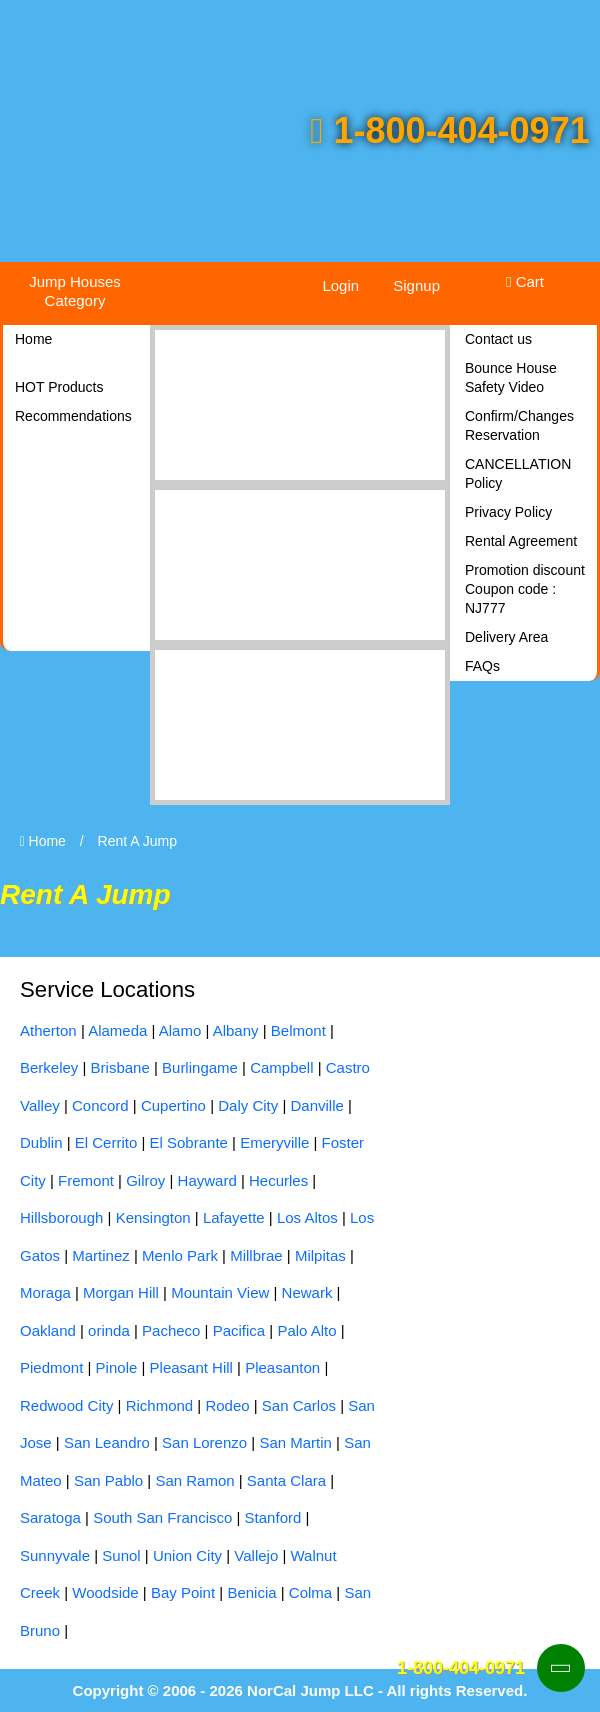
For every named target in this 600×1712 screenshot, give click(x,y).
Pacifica (239, 1330)
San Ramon (194, 1480)
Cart (525, 281)
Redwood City (66, 1405)
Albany (236, 1030)
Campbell (281, 1067)
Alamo (180, 1030)
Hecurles (278, 1180)
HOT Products (59, 387)
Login (340, 285)
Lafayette (234, 1217)
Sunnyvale (55, 1555)
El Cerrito (106, 1142)
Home (33, 339)
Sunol (121, 1555)
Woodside (105, 1592)
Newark (307, 1292)
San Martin (295, 1442)
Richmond (160, 1405)
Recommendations (73, 416)
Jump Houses (75, 291)
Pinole (117, 1367)
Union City (187, 1555)
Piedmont (51, 1367)
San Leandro (107, 1442)
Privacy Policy (508, 512)
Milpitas (320, 1255)
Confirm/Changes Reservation (519, 425)
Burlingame (200, 1067)
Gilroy (145, 1180)
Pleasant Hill (191, 1367)
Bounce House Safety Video (511, 377)
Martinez (101, 1255)
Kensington (153, 1217)
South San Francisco (162, 1517)
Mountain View (220, 1292)
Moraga (45, 1292)
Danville (316, 1105)
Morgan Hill (121, 1292)
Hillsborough (61, 1217)
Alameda (117, 1030)
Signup (416, 285)
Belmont (298, 1030)
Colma (310, 1592)
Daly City (248, 1105)
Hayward (207, 1180)
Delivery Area (506, 637)
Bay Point (183, 1592)
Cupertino (173, 1105)
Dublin (41, 1142)
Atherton (48, 1030)
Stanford (273, 1517)
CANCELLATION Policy (518, 473)
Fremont (86, 1180)
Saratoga (50, 1517)
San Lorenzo (204, 1442)
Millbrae (256, 1255)
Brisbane (120, 1067)
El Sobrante (189, 1142)
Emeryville (274, 1142)
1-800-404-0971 (449, 130)
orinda (109, 1330)
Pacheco (171, 1330)
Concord (100, 1105)
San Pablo (108, 1480)
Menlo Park (180, 1255)
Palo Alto (306, 1330)
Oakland (48, 1330)
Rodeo (227, 1405)
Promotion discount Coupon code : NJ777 (525, 589)
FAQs (482, 666)
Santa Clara (286, 1480)
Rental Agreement (521, 541)
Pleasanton (282, 1367)
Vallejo (256, 1555)
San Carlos (299, 1405)
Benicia (251, 1592)
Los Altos (307, 1217)
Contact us (498, 339)
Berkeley (49, 1067)
